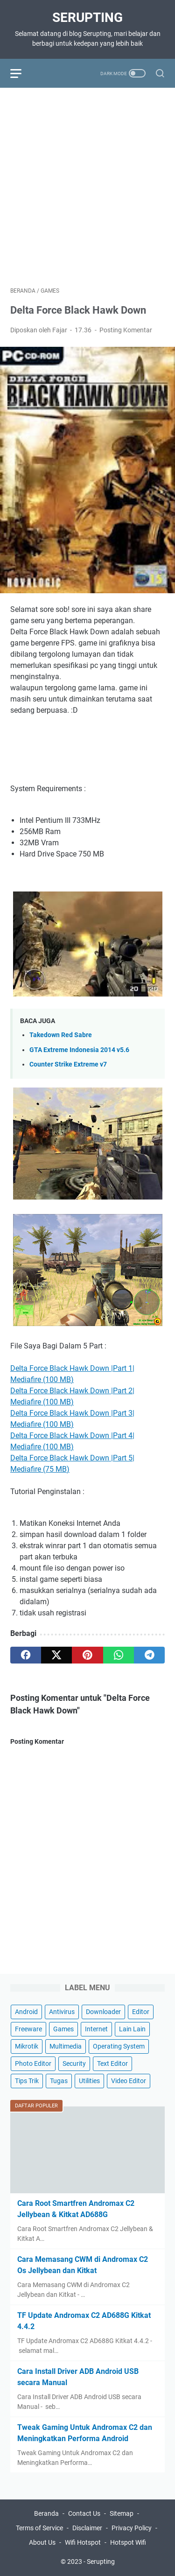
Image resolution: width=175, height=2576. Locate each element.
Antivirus (62, 2011)
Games (63, 2029)
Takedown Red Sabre (60, 1035)
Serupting (87, 17)
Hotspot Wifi (128, 2542)
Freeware (28, 2029)
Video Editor (128, 2081)
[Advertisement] (87, 185)
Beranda (46, 2513)
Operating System (119, 2046)
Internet (96, 2029)
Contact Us (84, 2513)
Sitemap (121, 2513)
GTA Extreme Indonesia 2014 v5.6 (79, 1050)
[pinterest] (87, 1655)
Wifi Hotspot (83, 2542)
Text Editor (112, 2063)
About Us (42, 2542)
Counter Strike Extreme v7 (68, 1064)
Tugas (59, 2081)
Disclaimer (87, 2528)
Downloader (103, 2011)
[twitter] (56, 1655)
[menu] (21, 73)
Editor (140, 2011)
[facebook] (25, 1655)
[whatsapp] (118, 1655)
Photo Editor (33, 2063)
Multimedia (65, 2046)
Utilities (89, 2081)
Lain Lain (132, 2029)
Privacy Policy (132, 2528)
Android (26, 2011)
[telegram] (149, 1655)
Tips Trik (27, 2081)
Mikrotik (26, 2046)
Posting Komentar (125, 330)
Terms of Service (39, 2528)
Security (74, 2063)
